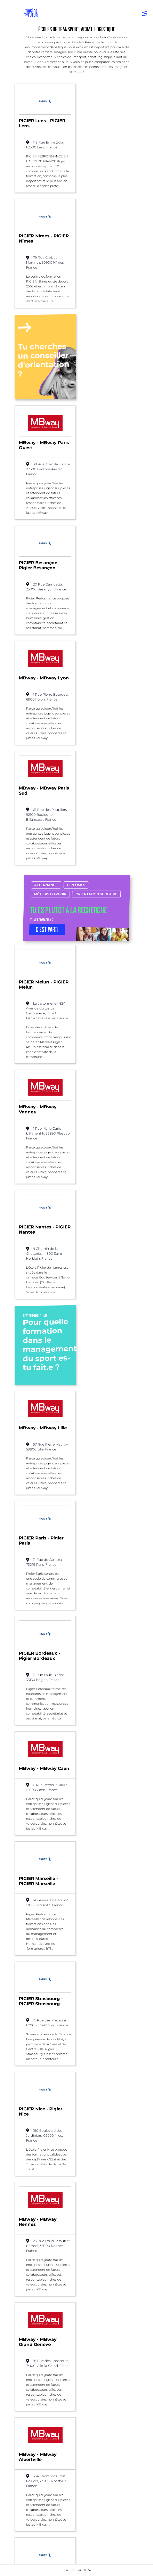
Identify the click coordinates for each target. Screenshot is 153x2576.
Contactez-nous (39, 2499)
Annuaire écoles (37, 2408)
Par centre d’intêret (95, 2389)
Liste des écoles (23, 2332)
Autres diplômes (37, 2466)
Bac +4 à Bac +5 (37, 2449)
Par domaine (90, 2381)
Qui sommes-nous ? (42, 2483)
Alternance (46, 568)
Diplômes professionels (42, 2457)
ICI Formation (92, 2524)
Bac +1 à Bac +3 (36, 2441)
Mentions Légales (37, 2539)
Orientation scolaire (96, 577)
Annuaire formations (41, 2399)
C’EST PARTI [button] (47, 612)
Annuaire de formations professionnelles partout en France (62, 2532)
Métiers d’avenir (50, 577)
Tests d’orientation (93, 2425)
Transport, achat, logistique (65, 2332)
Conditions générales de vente (45, 2560)
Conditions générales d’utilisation (47, 2546)
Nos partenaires (39, 2491)
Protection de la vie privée (42, 2553)
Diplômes (76, 568)
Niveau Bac (33, 2433)
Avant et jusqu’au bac (41, 2425)
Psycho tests (89, 2433)
